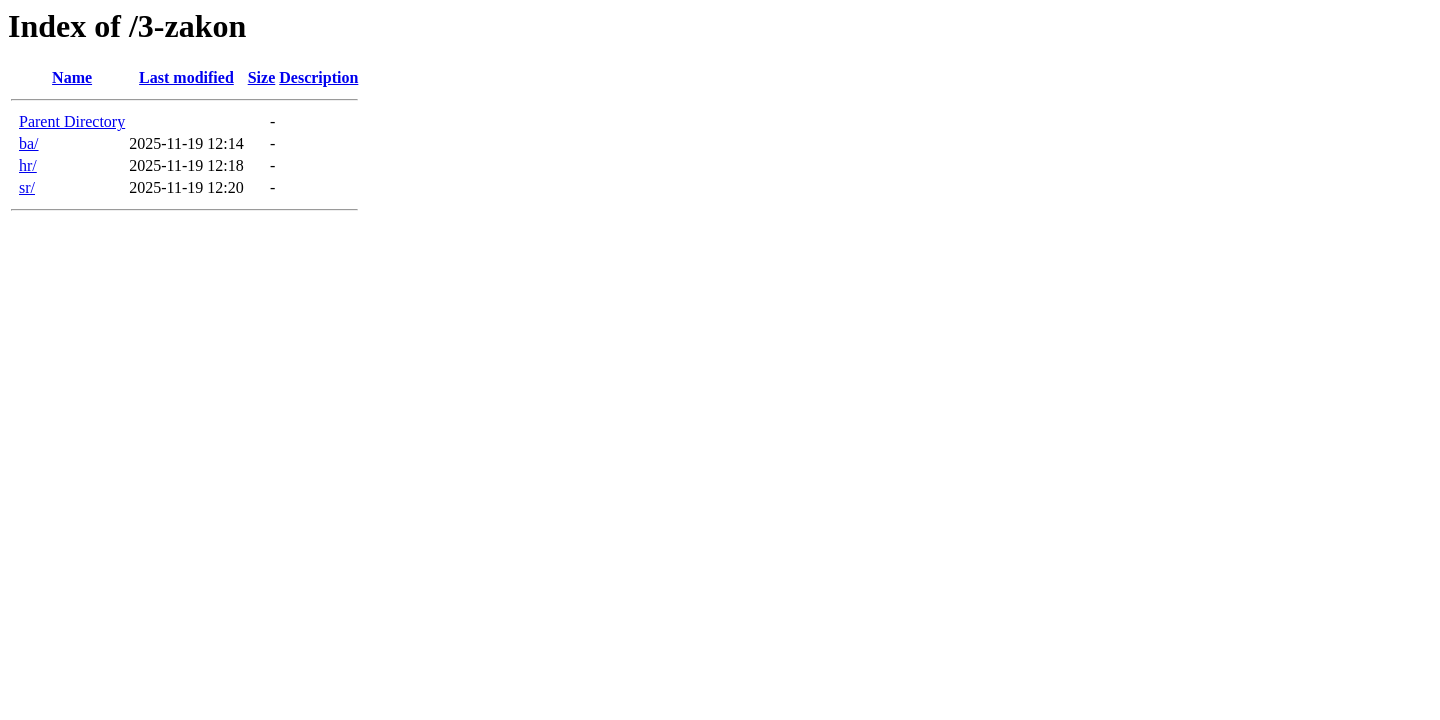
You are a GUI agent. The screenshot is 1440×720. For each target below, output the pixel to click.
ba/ (29, 143)
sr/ (27, 187)
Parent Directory (72, 121)
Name (72, 77)
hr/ (28, 165)
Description (318, 77)
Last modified (186, 77)
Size (262, 77)
